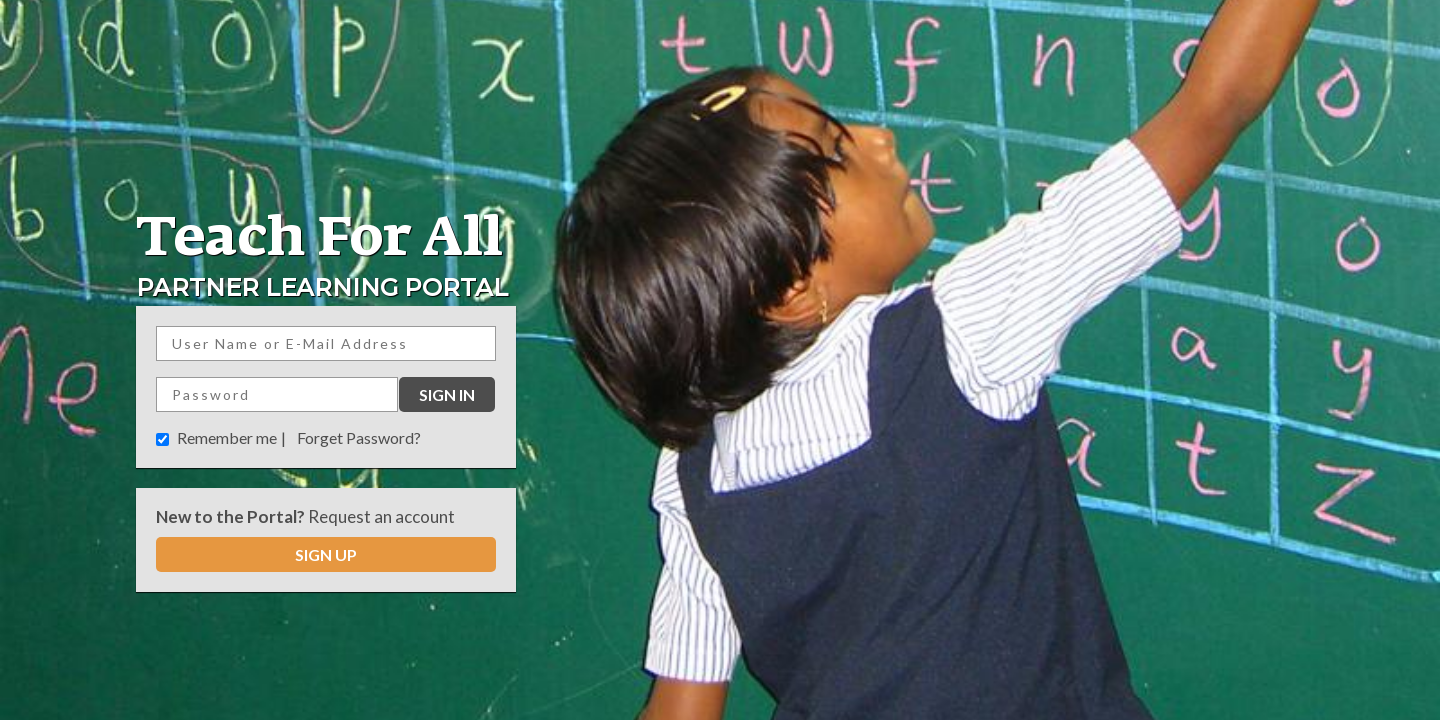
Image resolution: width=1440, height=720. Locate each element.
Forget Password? (359, 437)
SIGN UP (326, 554)
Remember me (227, 437)
